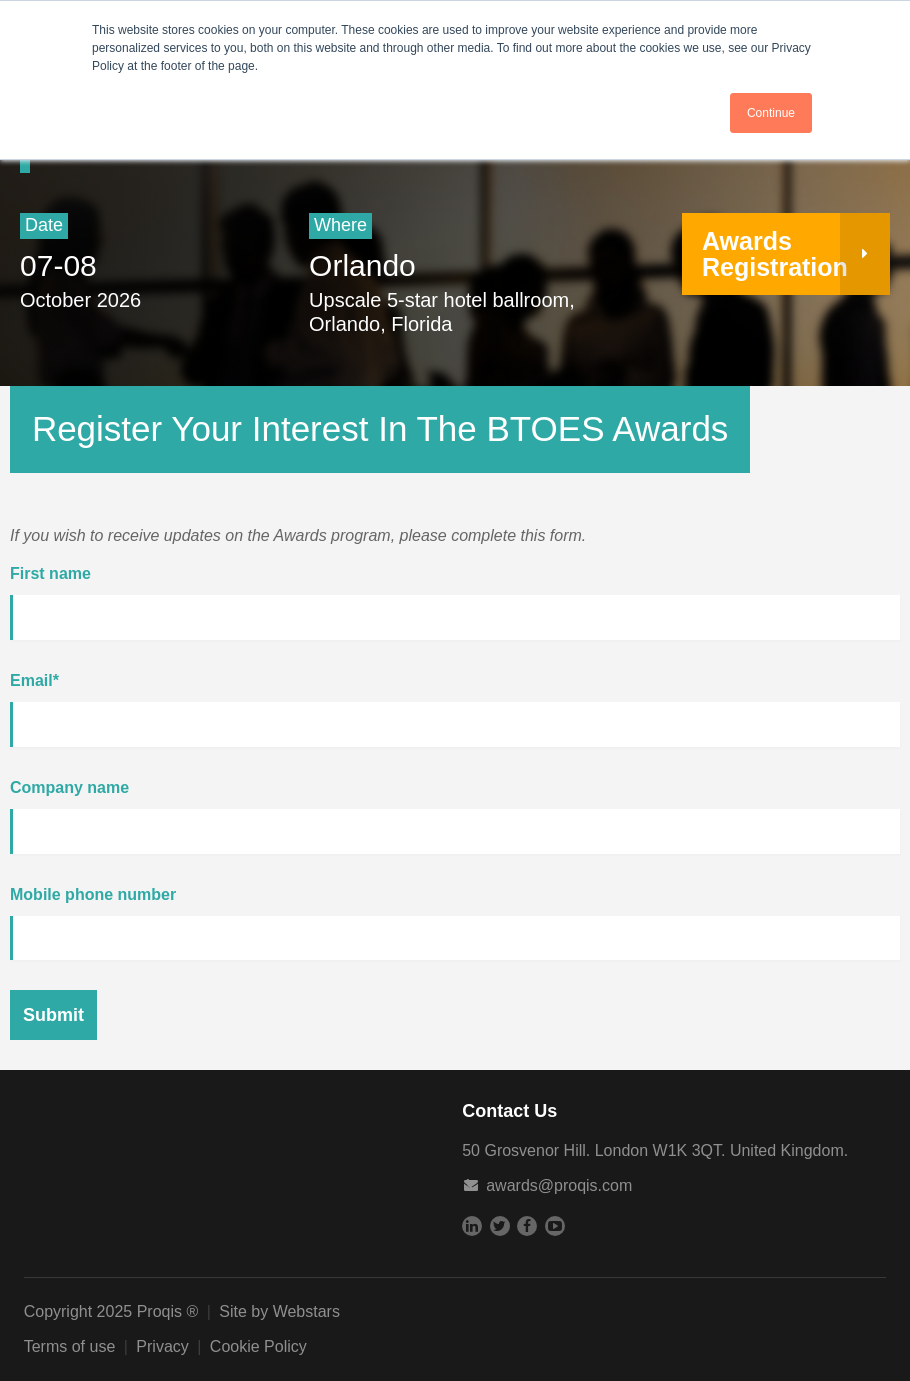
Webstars (306, 1311)
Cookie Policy (258, 1346)
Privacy (162, 1346)
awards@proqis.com (559, 1185)
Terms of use (70, 1346)
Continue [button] (771, 113)
